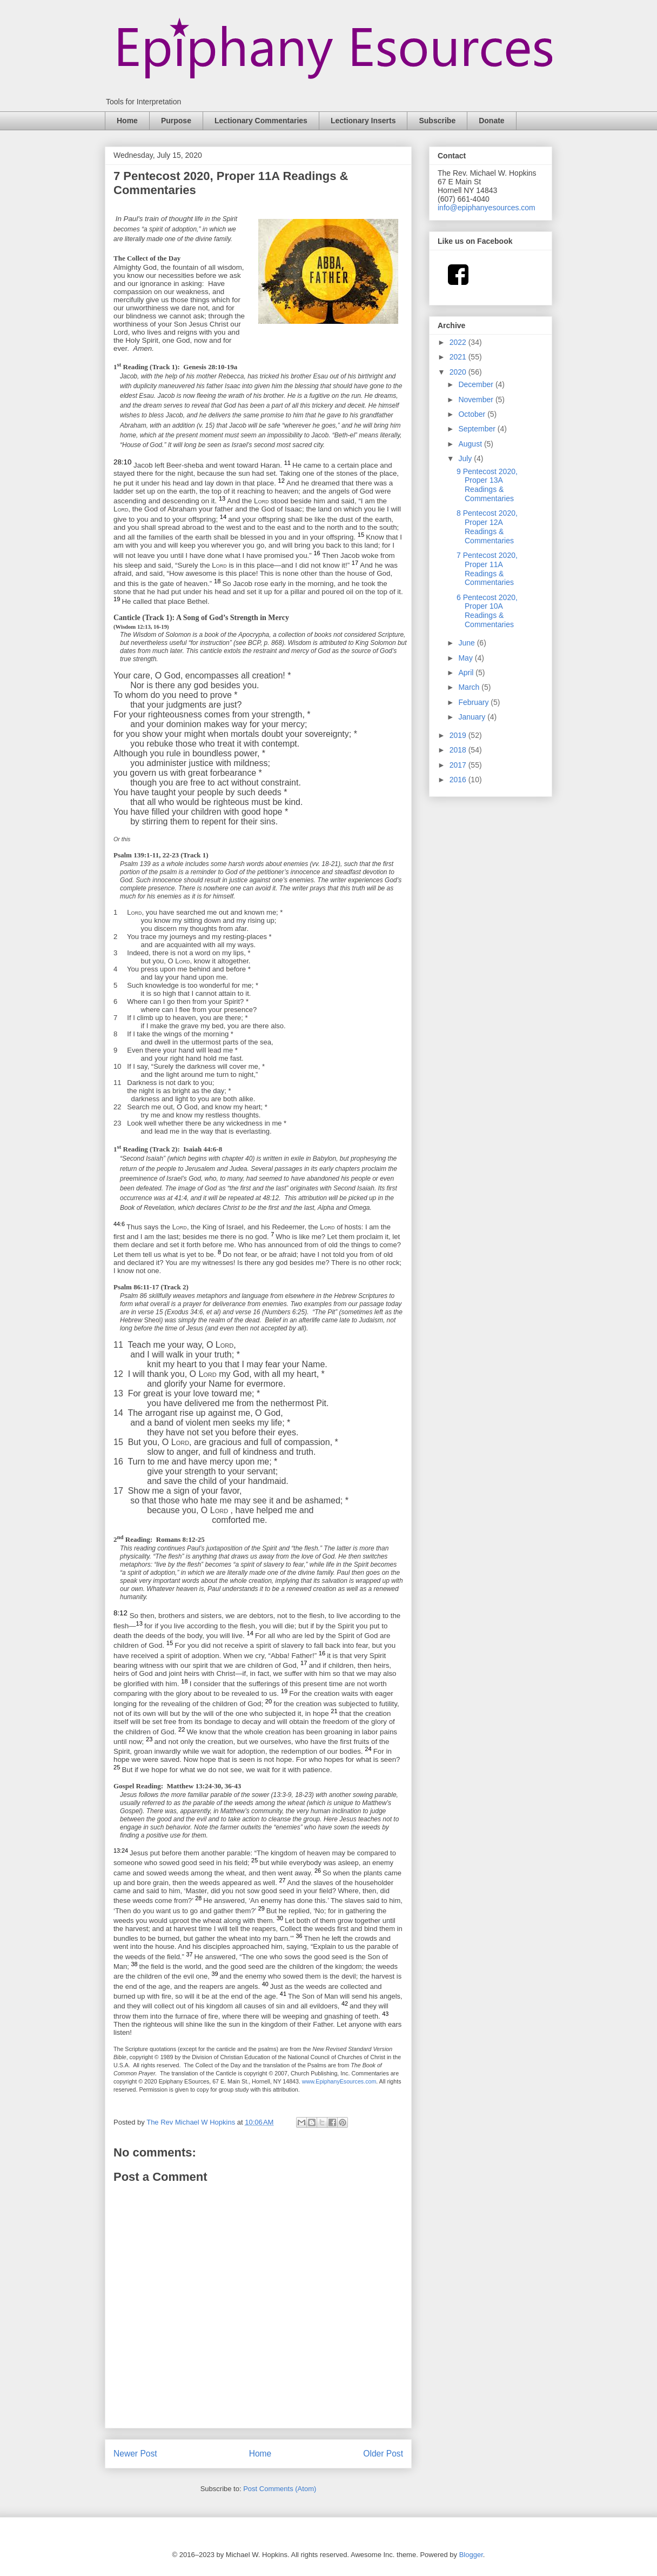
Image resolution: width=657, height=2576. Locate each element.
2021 (459, 356)
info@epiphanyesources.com (486, 207)
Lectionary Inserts (363, 120)
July (466, 458)
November (476, 399)
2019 (459, 735)
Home (127, 120)
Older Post (383, 2453)
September (477, 428)
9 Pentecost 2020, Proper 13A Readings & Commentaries (487, 485)
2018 (459, 749)
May (466, 658)
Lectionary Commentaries (260, 120)
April (466, 672)
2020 (459, 372)
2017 (459, 765)
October (472, 414)
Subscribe (437, 120)
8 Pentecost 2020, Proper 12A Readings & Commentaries (487, 526)
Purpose (176, 120)
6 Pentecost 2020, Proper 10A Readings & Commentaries (487, 611)
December (476, 384)
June (467, 642)
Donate (491, 120)
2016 (459, 779)
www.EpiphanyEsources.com (339, 2081)
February (474, 702)
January (472, 717)
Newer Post (135, 2453)
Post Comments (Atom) (279, 2489)
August (471, 444)
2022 (459, 342)
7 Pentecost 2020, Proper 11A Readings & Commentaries (487, 569)
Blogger (471, 2555)
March (469, 687)
